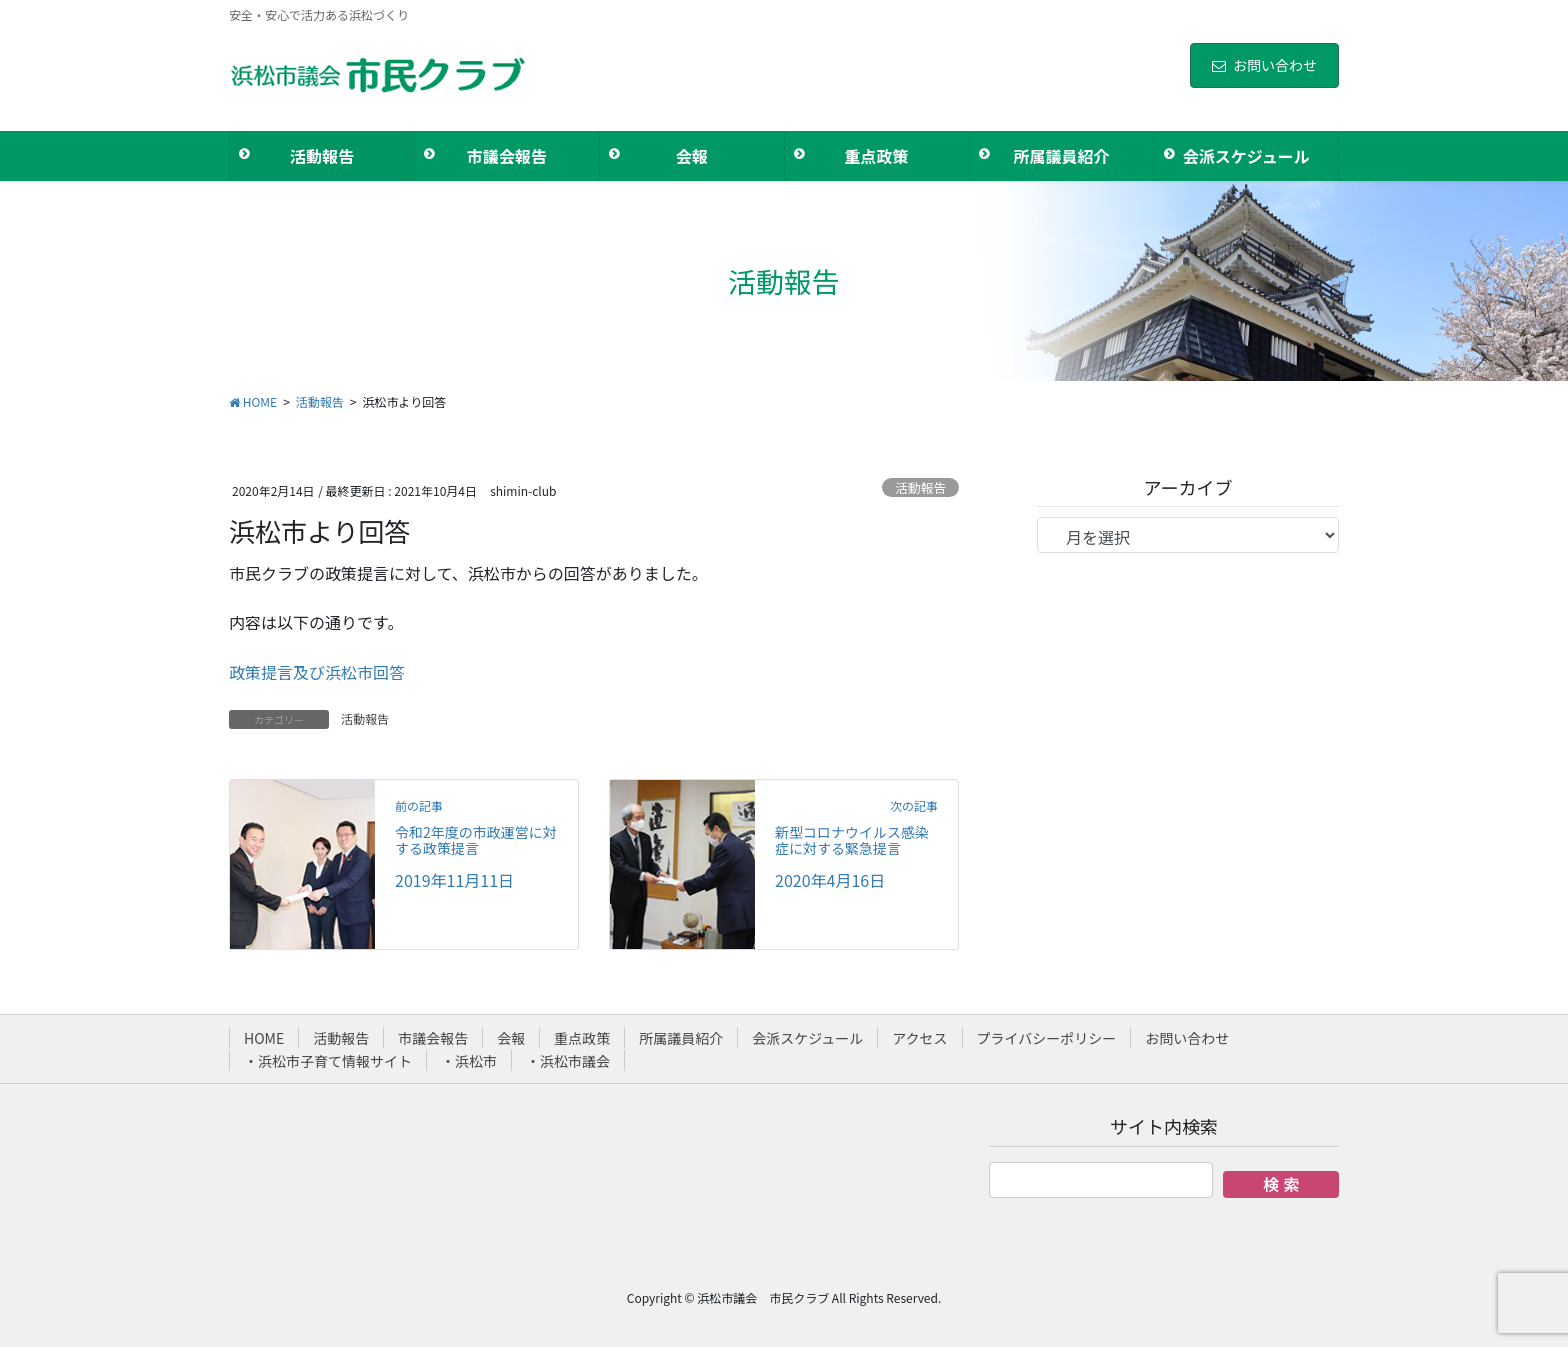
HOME (264, 1038)
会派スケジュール (807, 1038)
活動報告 (920, 487)
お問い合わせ (1264, 65)
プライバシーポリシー (1047, 1038)
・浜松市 (469, 1061)
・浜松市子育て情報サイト (328, 1061)
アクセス (919, 1038)
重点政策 (582, 1038)
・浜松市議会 (568, 1061)
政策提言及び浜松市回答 (317, 672)
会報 (511, 1038)
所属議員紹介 (681, 1038)
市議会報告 (433, 1038)
